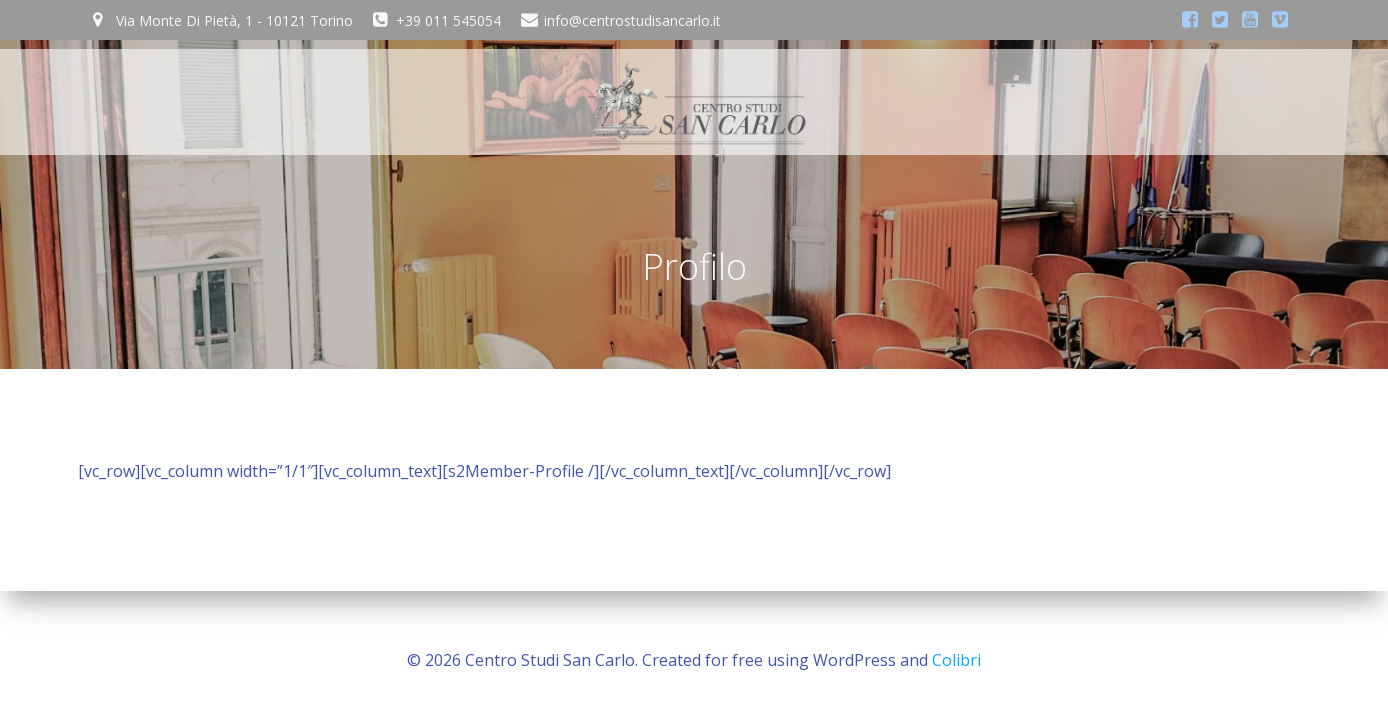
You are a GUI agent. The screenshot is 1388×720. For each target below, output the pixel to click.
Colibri (956, 660)
